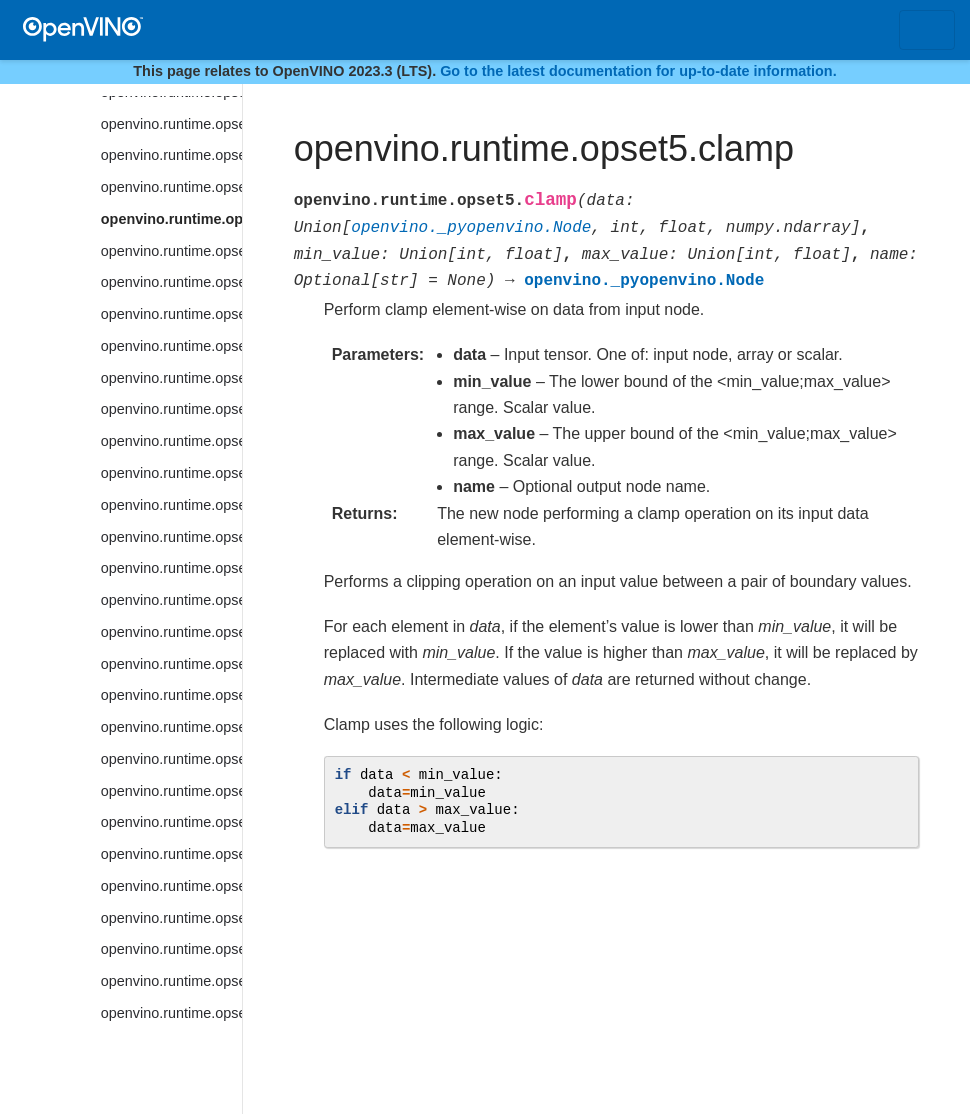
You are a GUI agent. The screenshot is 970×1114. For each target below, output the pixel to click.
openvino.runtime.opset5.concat (171, 251)
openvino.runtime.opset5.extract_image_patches (171, 1013)
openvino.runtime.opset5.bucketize (171, 124)
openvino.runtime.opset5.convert (171, 314)
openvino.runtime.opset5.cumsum (171, 600)
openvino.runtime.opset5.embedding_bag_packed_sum (171, 854)
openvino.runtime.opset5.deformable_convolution (171, 632)
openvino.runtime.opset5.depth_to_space (171, 695)
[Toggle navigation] (927, 30)
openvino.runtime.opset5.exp (171, 981)
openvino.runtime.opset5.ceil (171, 155)
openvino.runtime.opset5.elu (171, 791)
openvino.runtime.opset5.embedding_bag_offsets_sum (171, 822)
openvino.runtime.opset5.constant (171, 282)
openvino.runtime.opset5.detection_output (171, 727)
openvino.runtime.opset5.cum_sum (171, 568)
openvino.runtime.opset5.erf (171, 949)
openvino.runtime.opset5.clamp (171, 219)
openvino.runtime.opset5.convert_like (171, 346)
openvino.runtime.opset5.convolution (171, 378)
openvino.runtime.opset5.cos (171, 441)
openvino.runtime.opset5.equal (171, 918)
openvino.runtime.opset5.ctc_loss (171, 537)
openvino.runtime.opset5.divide (171, 759)
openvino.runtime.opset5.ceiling (171, 187)
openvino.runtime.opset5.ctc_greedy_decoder (171, 505)
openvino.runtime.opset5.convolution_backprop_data (171, 409)
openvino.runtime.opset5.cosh (171, 473)
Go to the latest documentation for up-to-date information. (638, 71)
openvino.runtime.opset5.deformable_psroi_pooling (171, 664)
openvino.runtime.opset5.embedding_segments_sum (171, 886)
